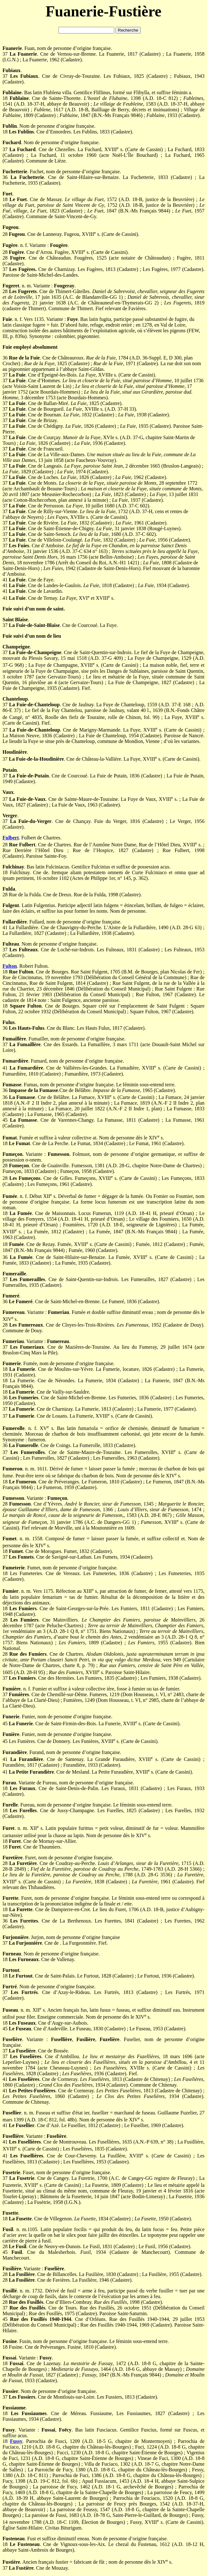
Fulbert (11, 837)
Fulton (10, 966)
